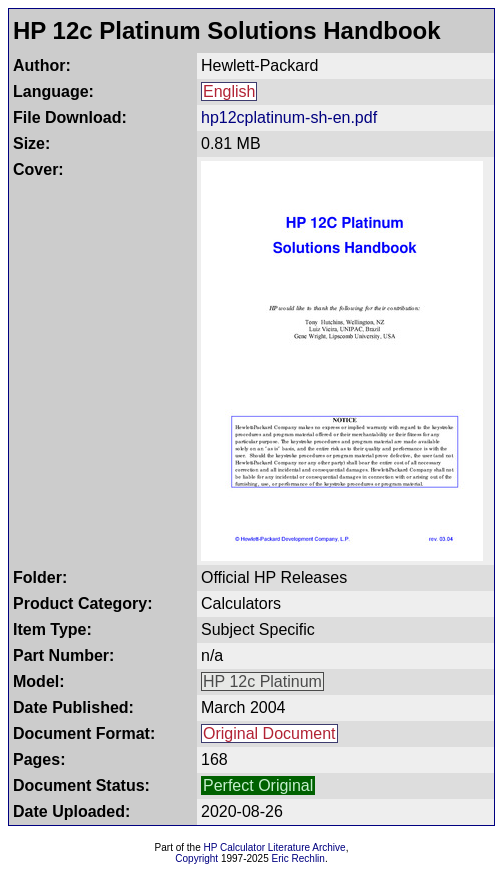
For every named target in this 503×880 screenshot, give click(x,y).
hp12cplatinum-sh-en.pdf (289, 117)
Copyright (196, 858)
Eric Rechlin (298, 858)
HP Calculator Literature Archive (275, 847)
